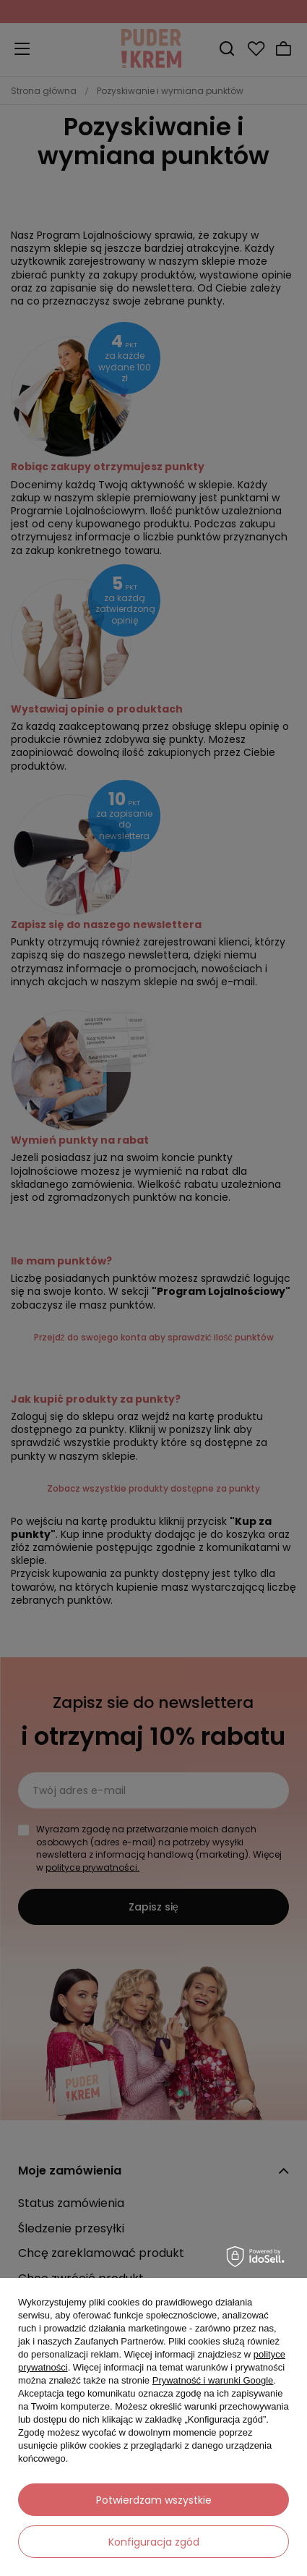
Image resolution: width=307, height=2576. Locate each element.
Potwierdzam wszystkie (154, 2500)
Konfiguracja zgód (153, 2542)
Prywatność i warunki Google (213, 2380)
